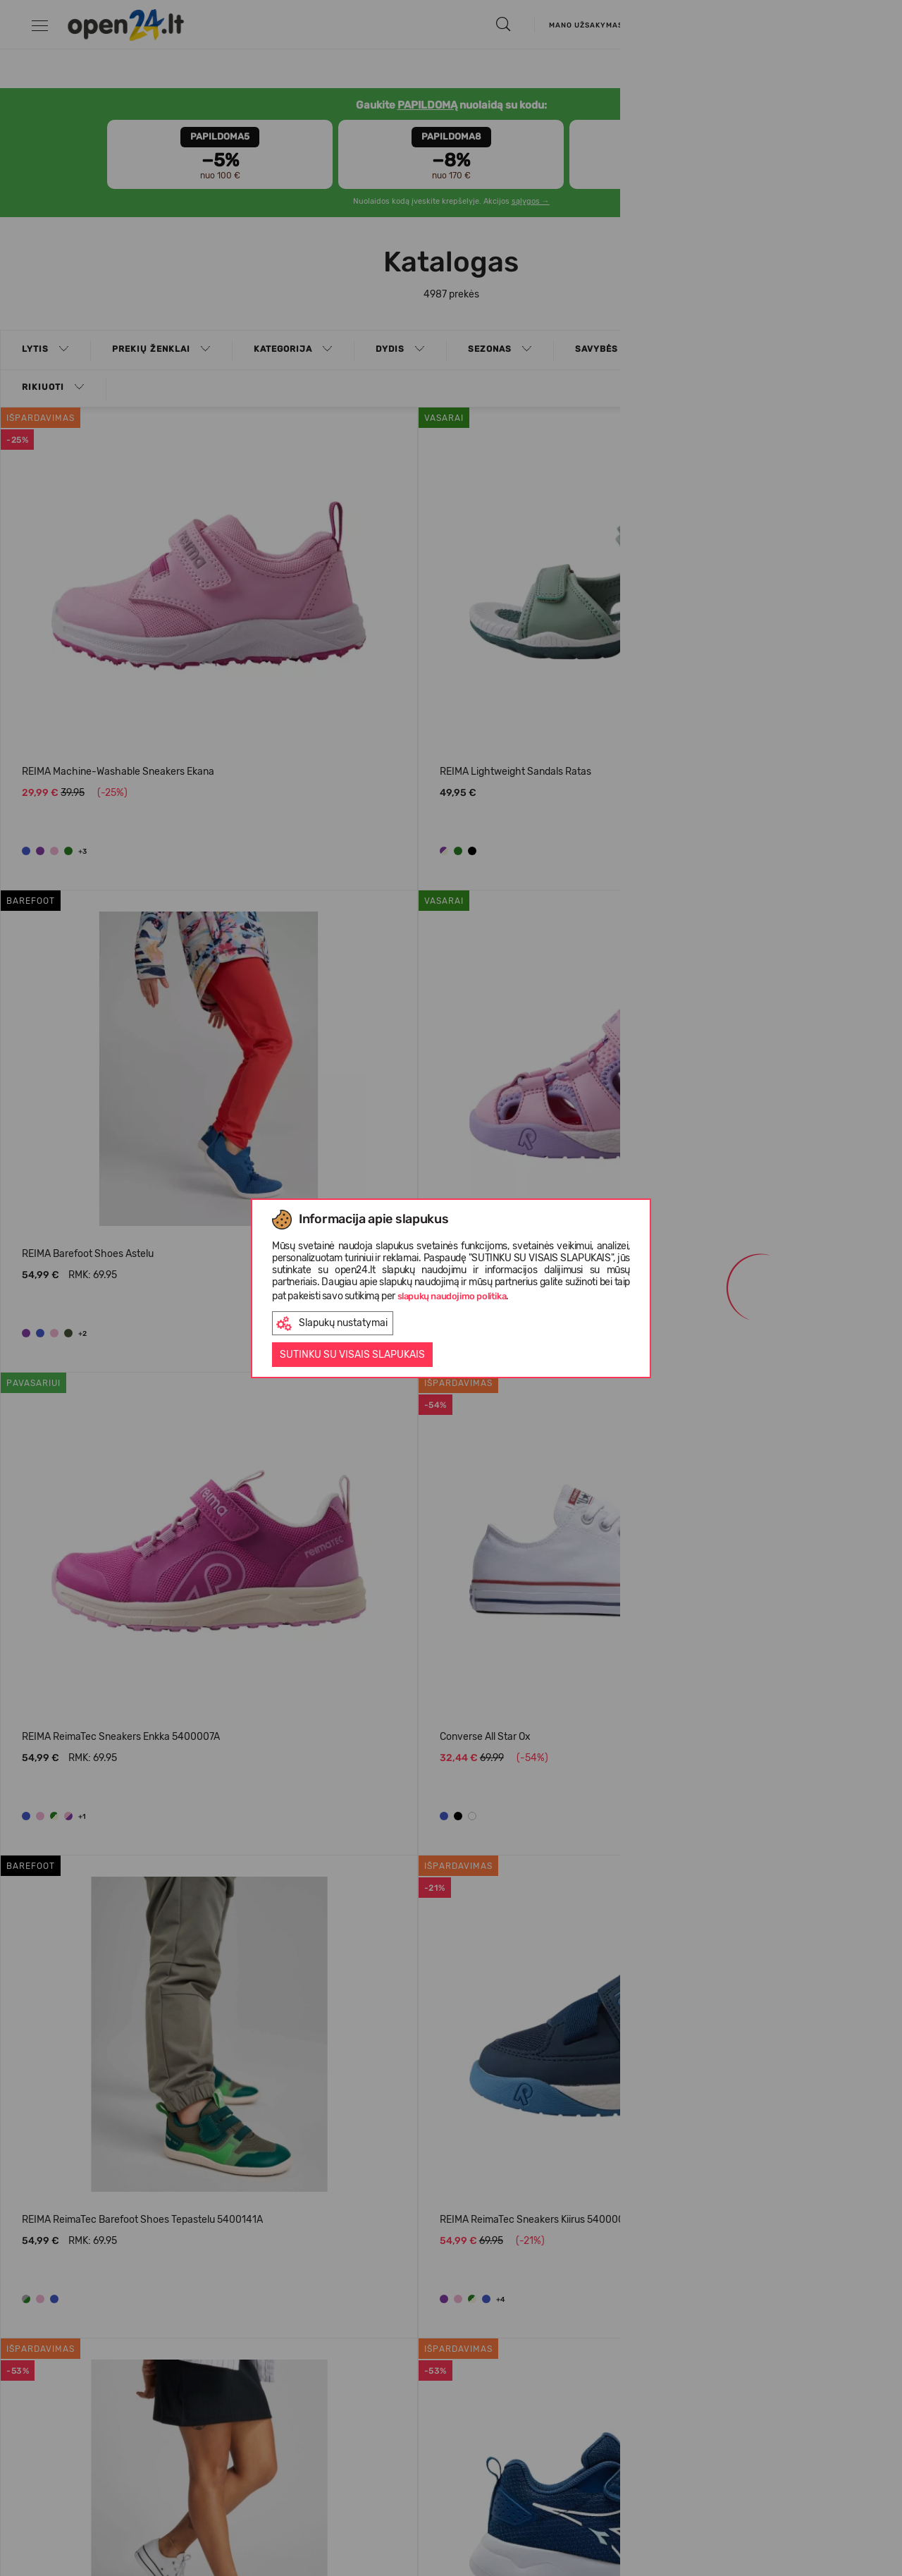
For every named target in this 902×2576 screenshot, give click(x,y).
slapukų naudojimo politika (452, 1296)
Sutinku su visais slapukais (352, 1355)
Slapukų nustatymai (332, 1323)
